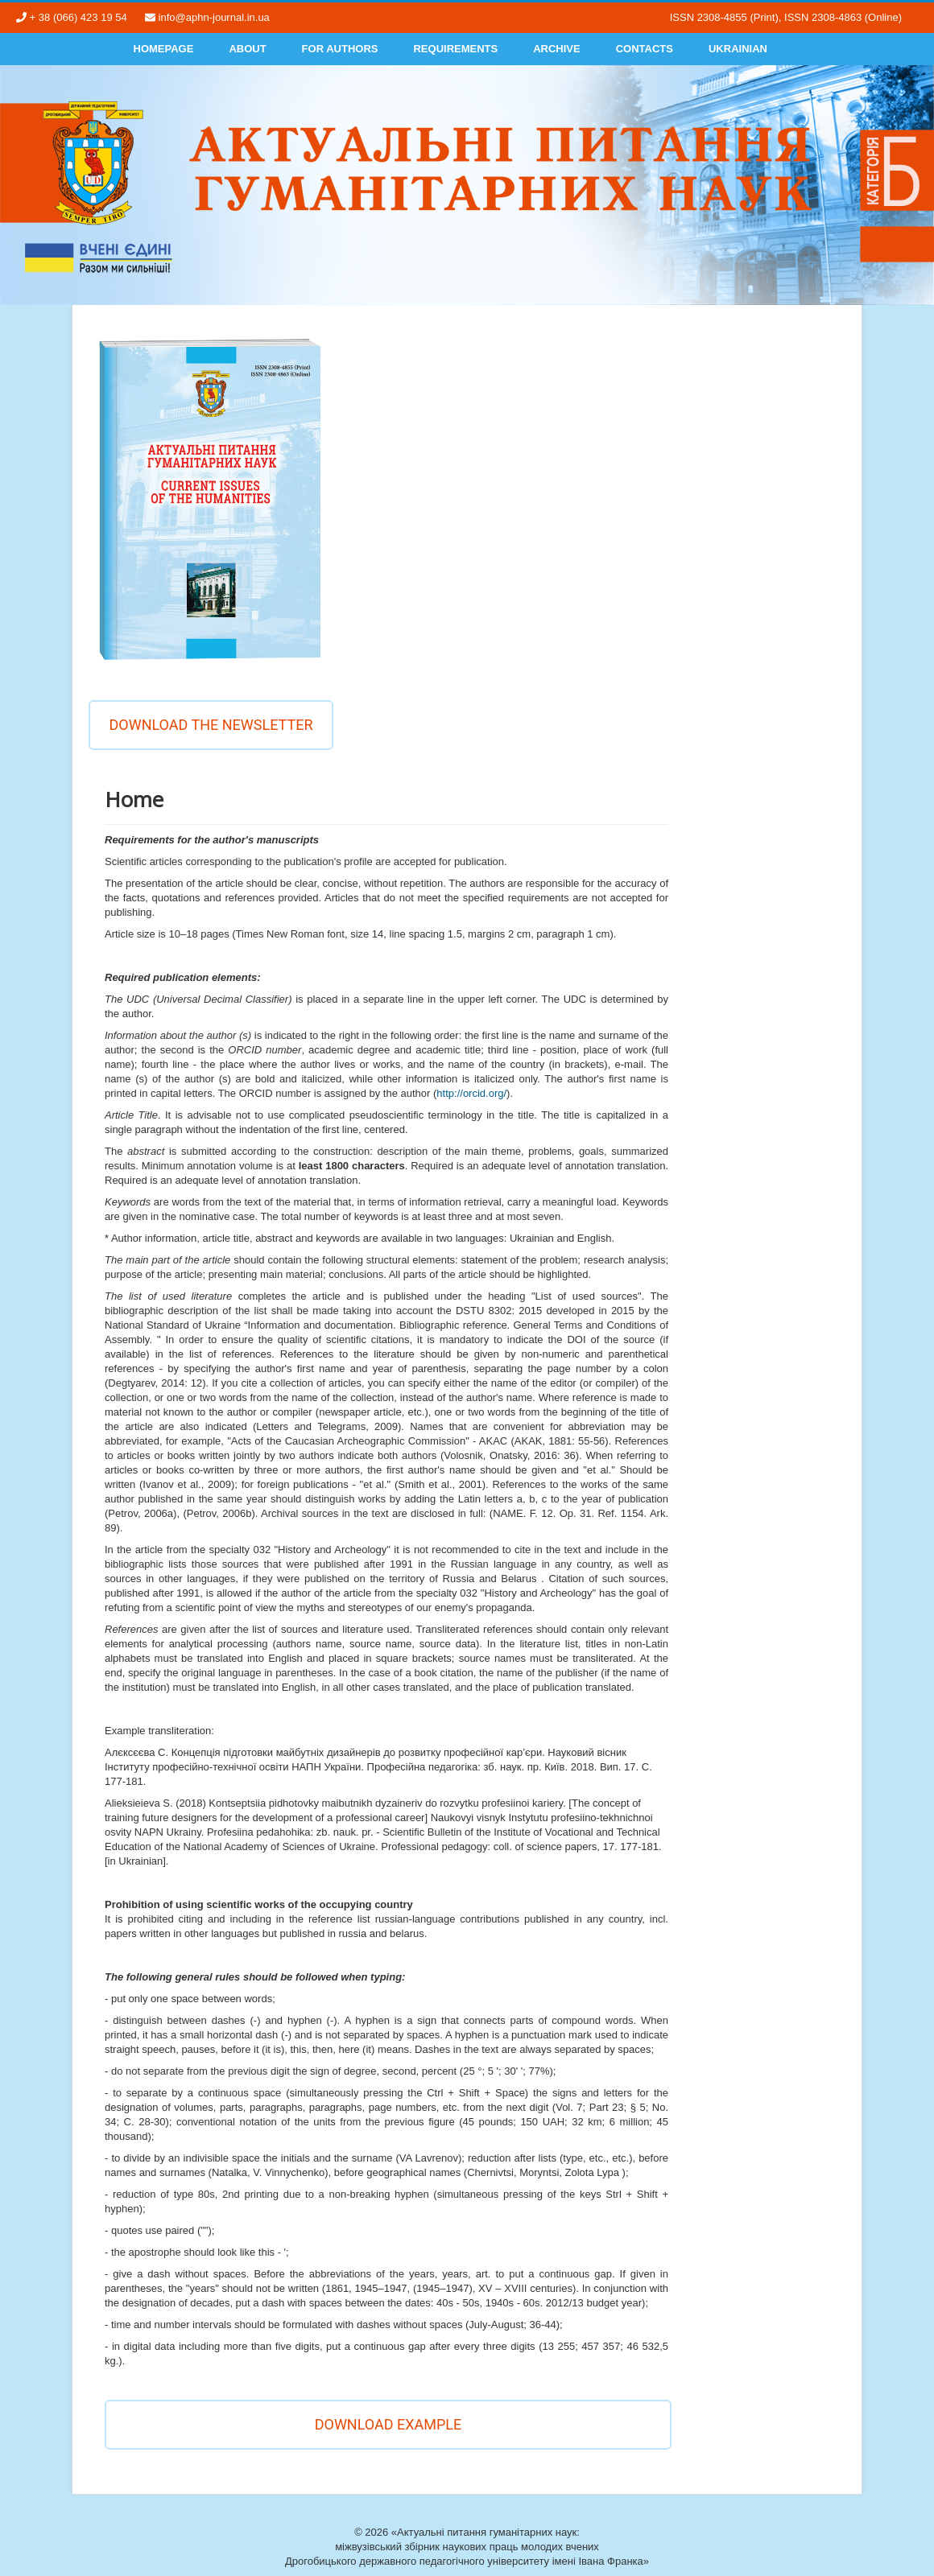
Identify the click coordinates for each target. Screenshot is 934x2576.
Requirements (455, 49)
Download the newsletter (210, 724)
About (247, 49)
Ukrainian (738, 49)
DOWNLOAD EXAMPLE (388, 2424)
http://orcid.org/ (471, 1093)
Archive (557, 49)
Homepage (164, 49)
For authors (340, 49)
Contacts (644, 49)
